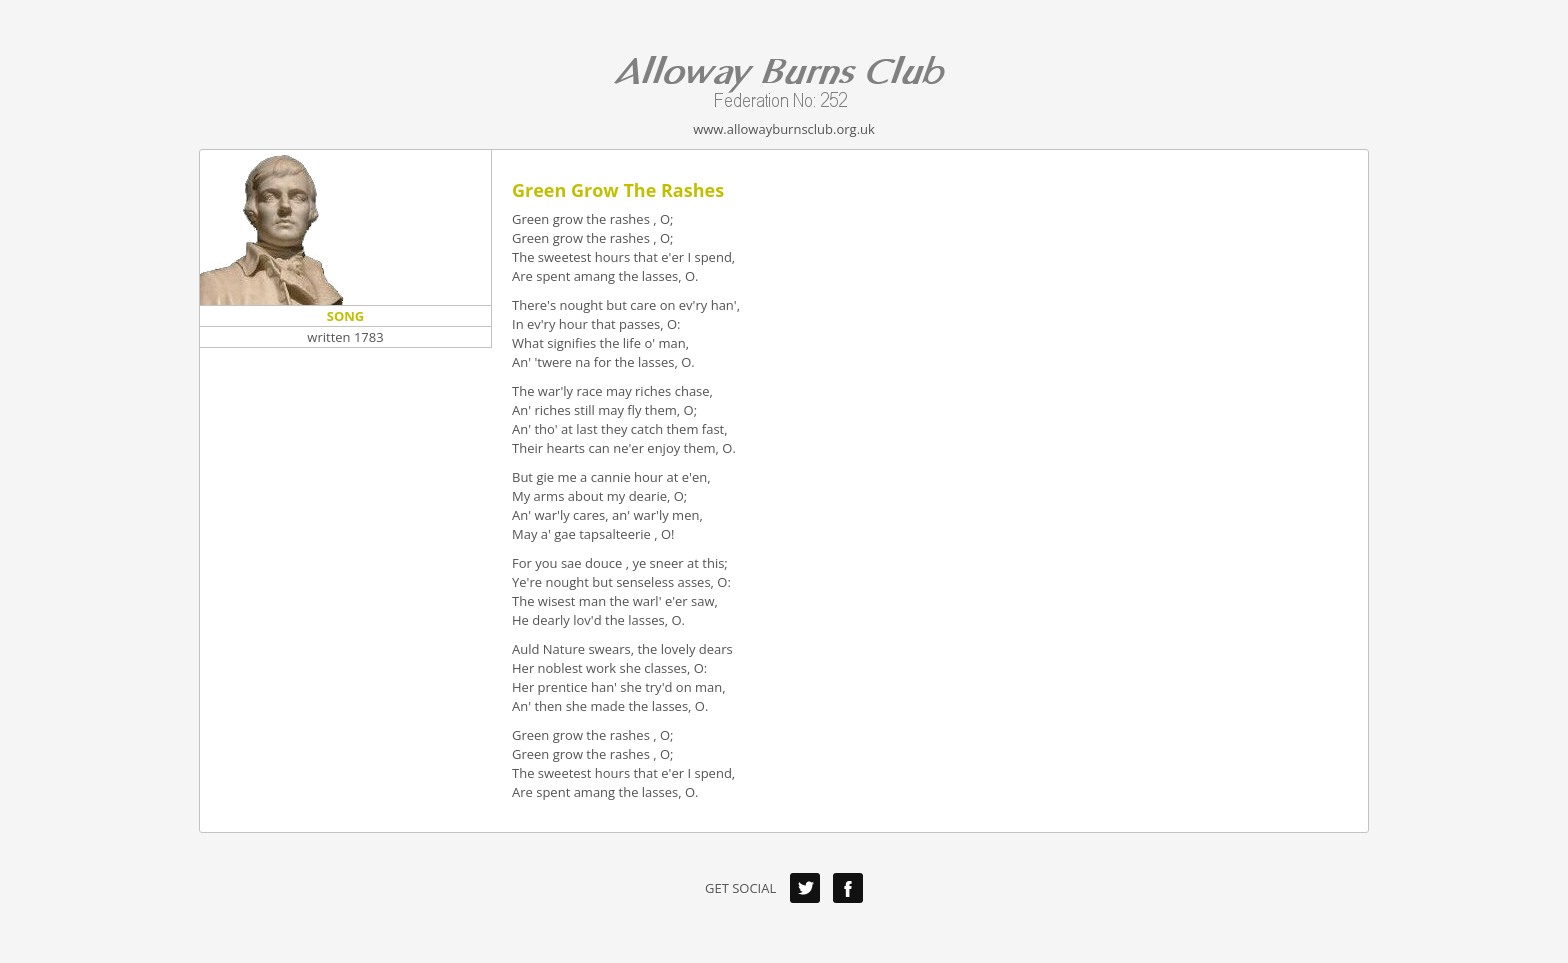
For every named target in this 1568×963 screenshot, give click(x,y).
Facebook (848, 888)
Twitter (805, 888)
